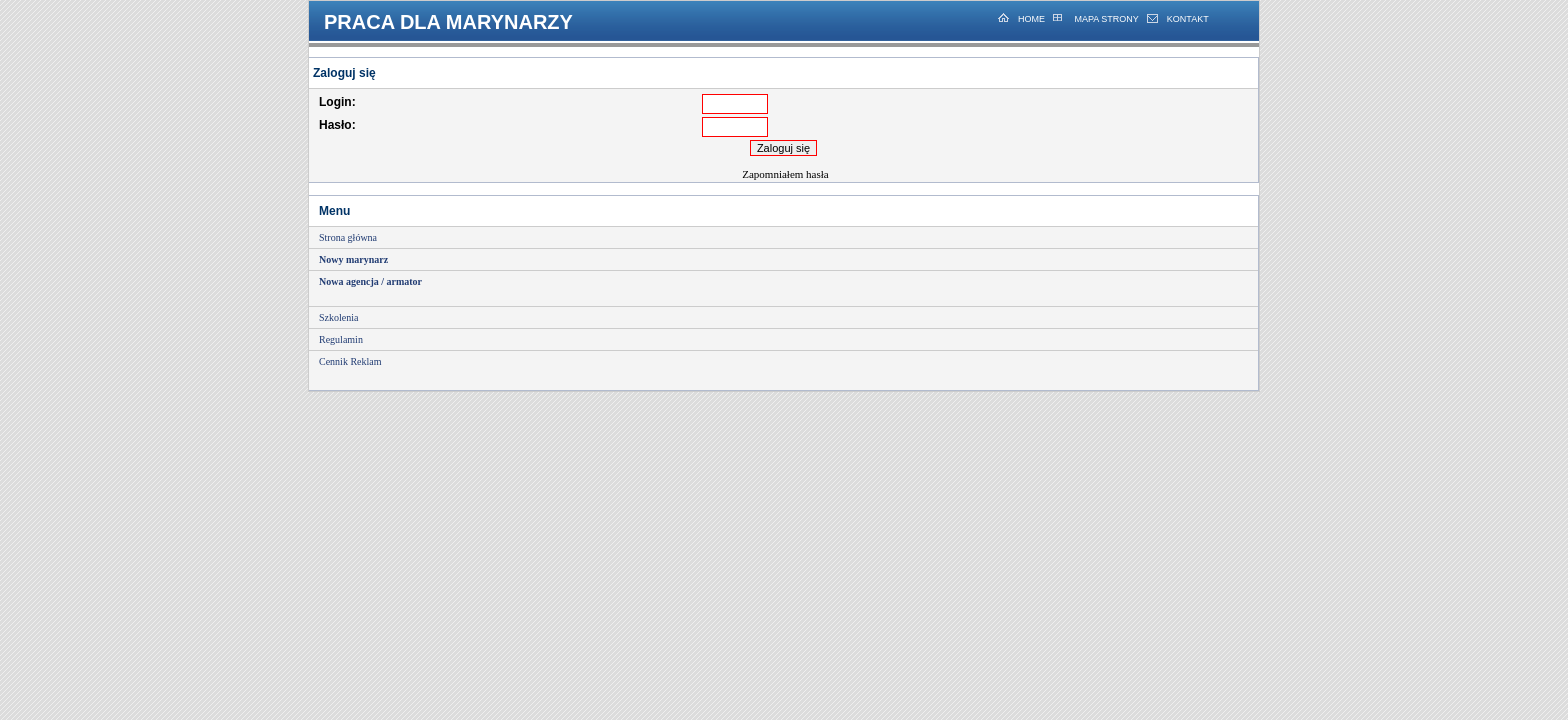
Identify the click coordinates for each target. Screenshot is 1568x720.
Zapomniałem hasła (785, 174)
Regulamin (341, 339)
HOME (1031, 19)
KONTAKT (1188, 19)
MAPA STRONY (1105, 19)
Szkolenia (338, 317)
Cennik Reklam (350, 361)
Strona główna (348, 237)
